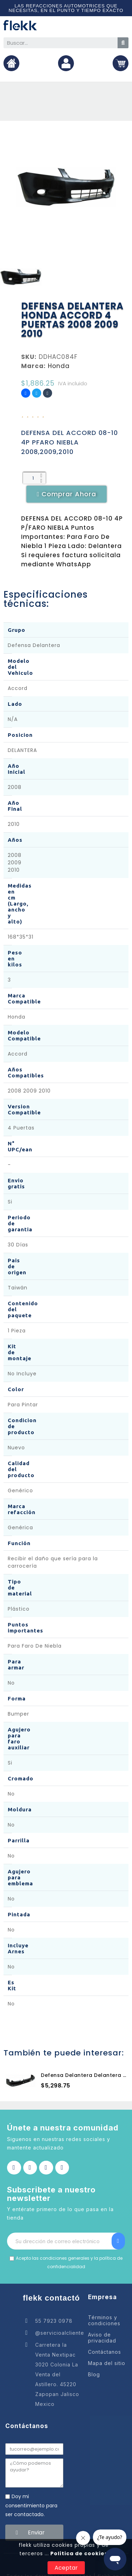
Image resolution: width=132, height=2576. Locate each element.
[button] (66, 494)
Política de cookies (78, 2553)
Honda (59, 366)
